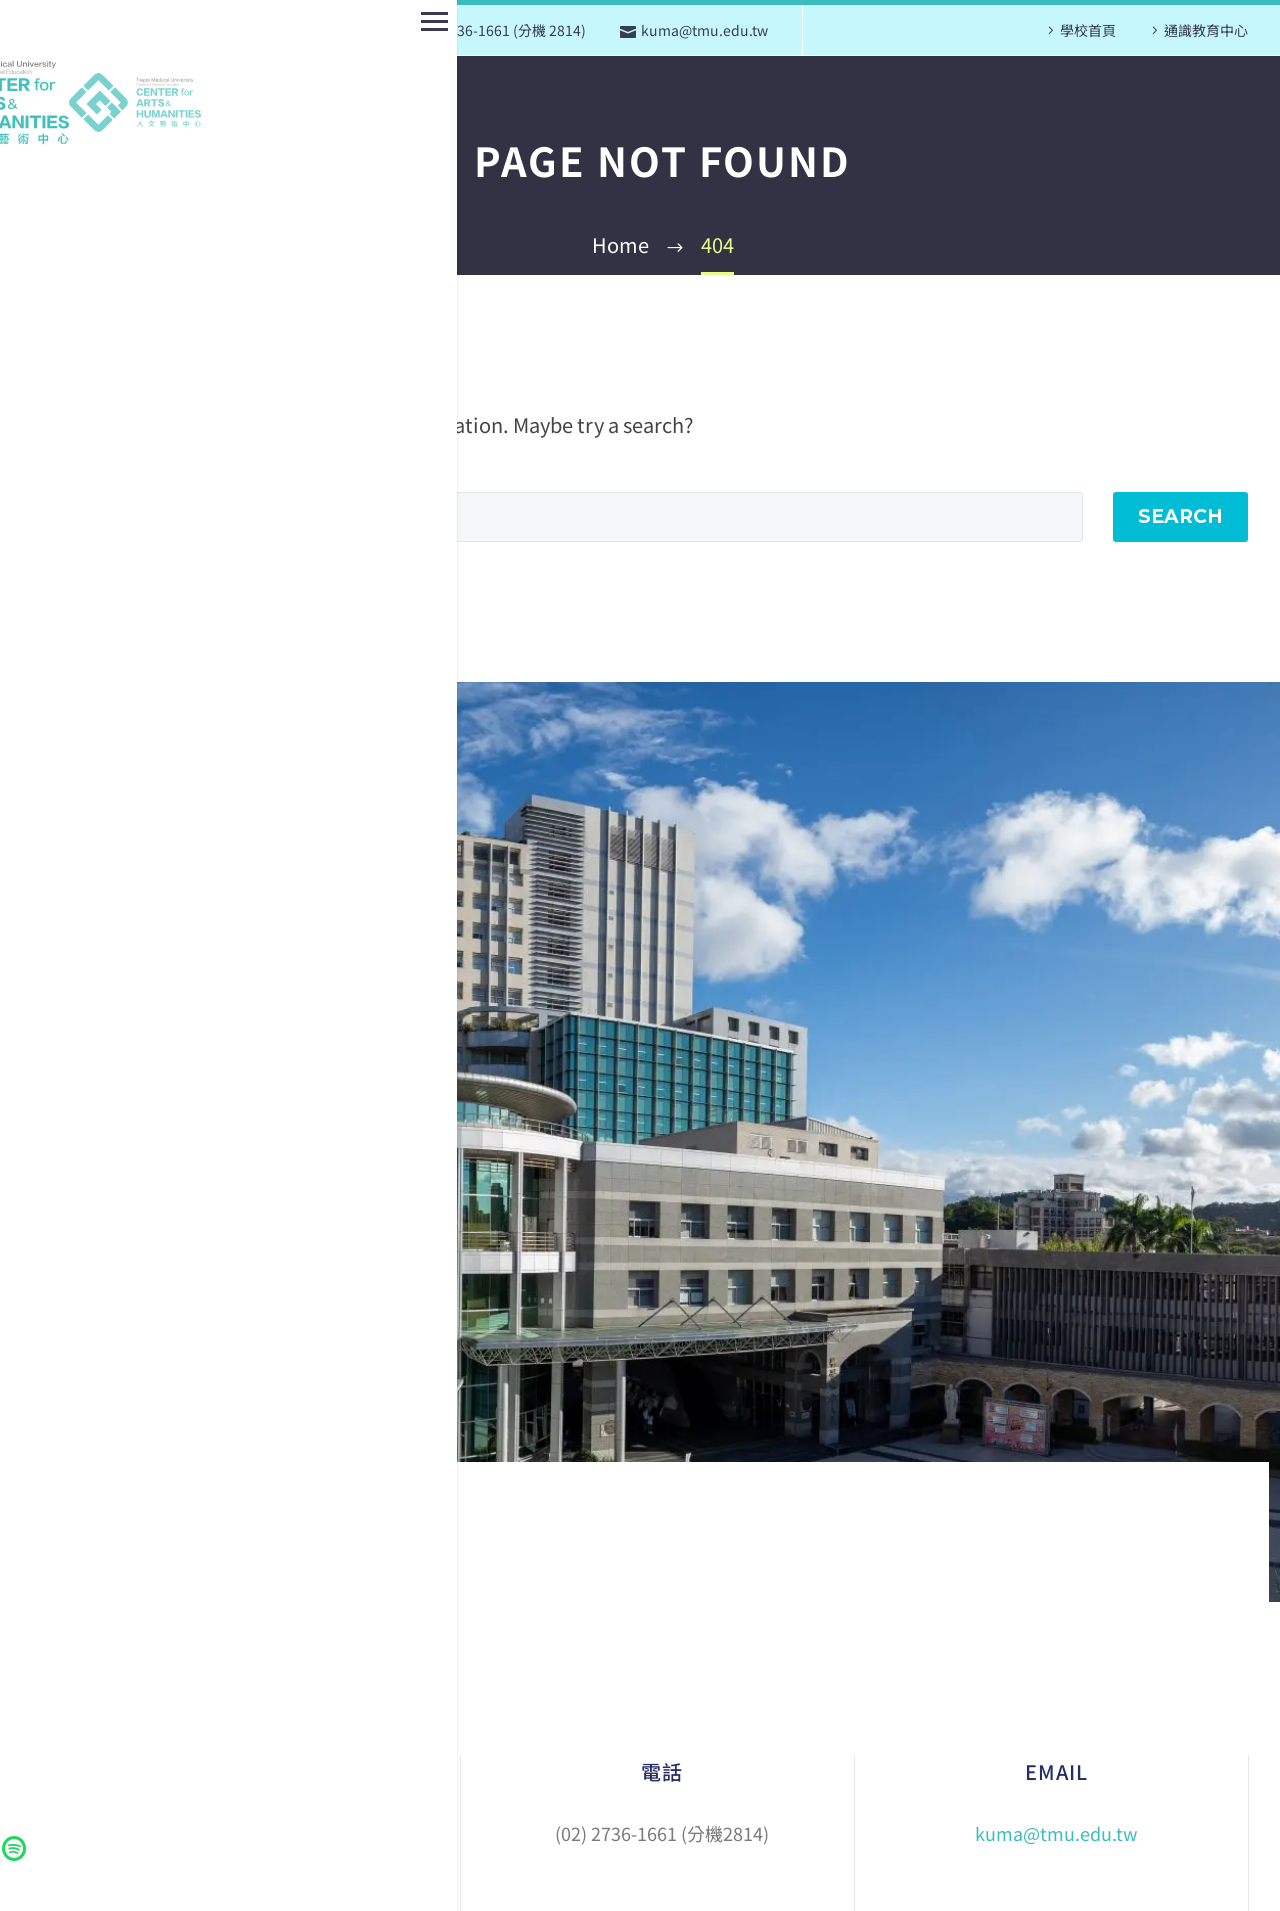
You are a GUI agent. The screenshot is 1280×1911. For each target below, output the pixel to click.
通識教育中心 (1206, 30)
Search (1180, 516)
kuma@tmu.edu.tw (704, 30)
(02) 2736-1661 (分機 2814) (499, 30)
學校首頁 (1088, 30)
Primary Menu (22, 21)
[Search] (580, 517)
